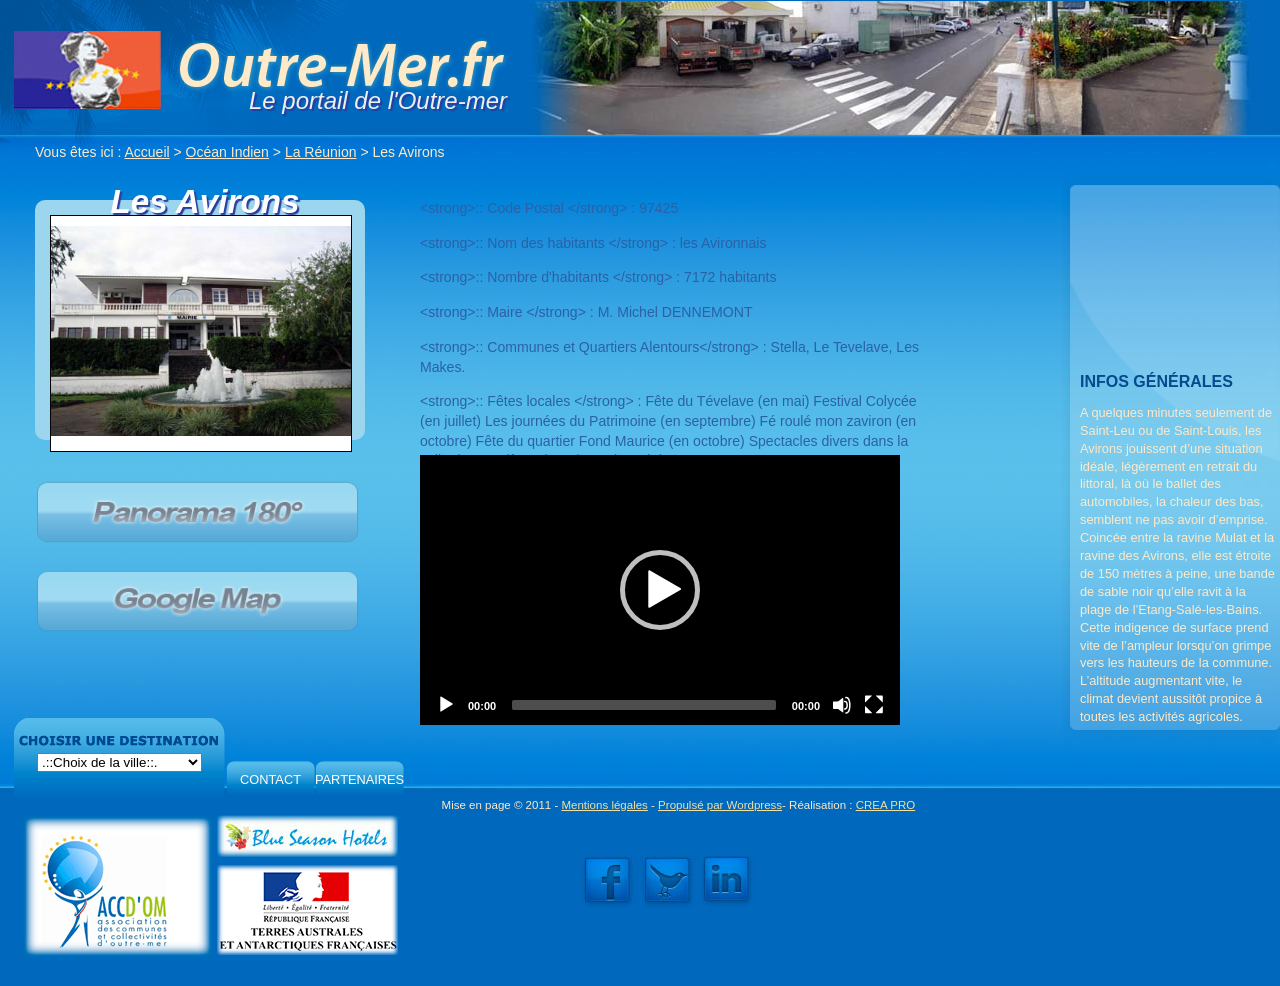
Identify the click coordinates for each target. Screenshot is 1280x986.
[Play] (446, 705)
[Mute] (842, 705)
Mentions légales (604, 805)
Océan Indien (227, 152)
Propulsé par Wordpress (720, 805)
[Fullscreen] (874, 705)
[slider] (644, 705)
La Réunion (321, 152)
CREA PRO (886, 805)
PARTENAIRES (359, 779)
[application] (660, 590)
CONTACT (270, 779)
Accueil (147, 152)
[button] (660, 590)
